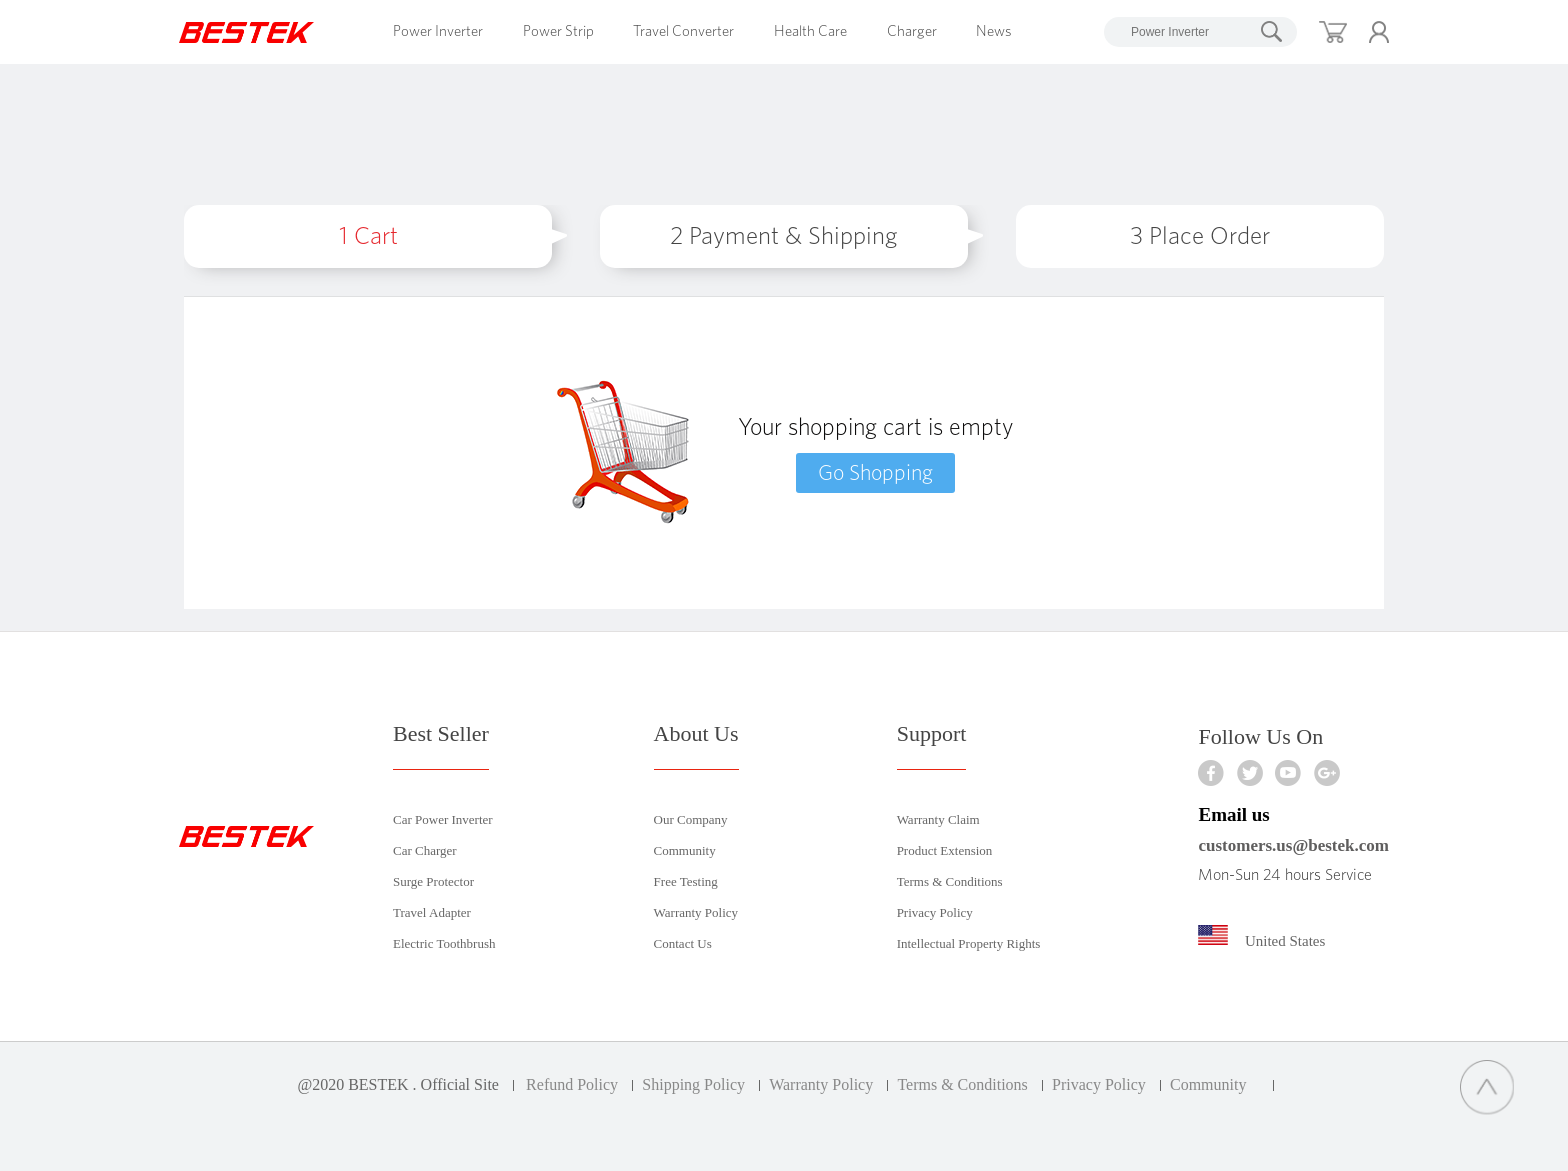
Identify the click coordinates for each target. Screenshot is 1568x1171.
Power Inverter (438, 31)
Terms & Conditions (950, 881)
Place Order (1200, 236)
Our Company (691, 819)
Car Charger (425, 850)
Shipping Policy (693, 1084)
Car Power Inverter (443, 819)
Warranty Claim (938, 819)
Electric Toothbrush (444, 943)
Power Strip (558, 31)
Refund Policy (572, 1084)
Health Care (810, 31)
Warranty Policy (696, 912)
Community (685, 850)
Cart (368, 236)
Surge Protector (433, 881)
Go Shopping (875, 473)
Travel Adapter (432, 912)
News (994, 31)
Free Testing (686, 881)
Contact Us (683, 943)
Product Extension (945, 850)
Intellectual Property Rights (969, 943)
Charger (912, 31)
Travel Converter (683, 31)
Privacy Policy (935, 912)
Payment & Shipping (784, 236)
